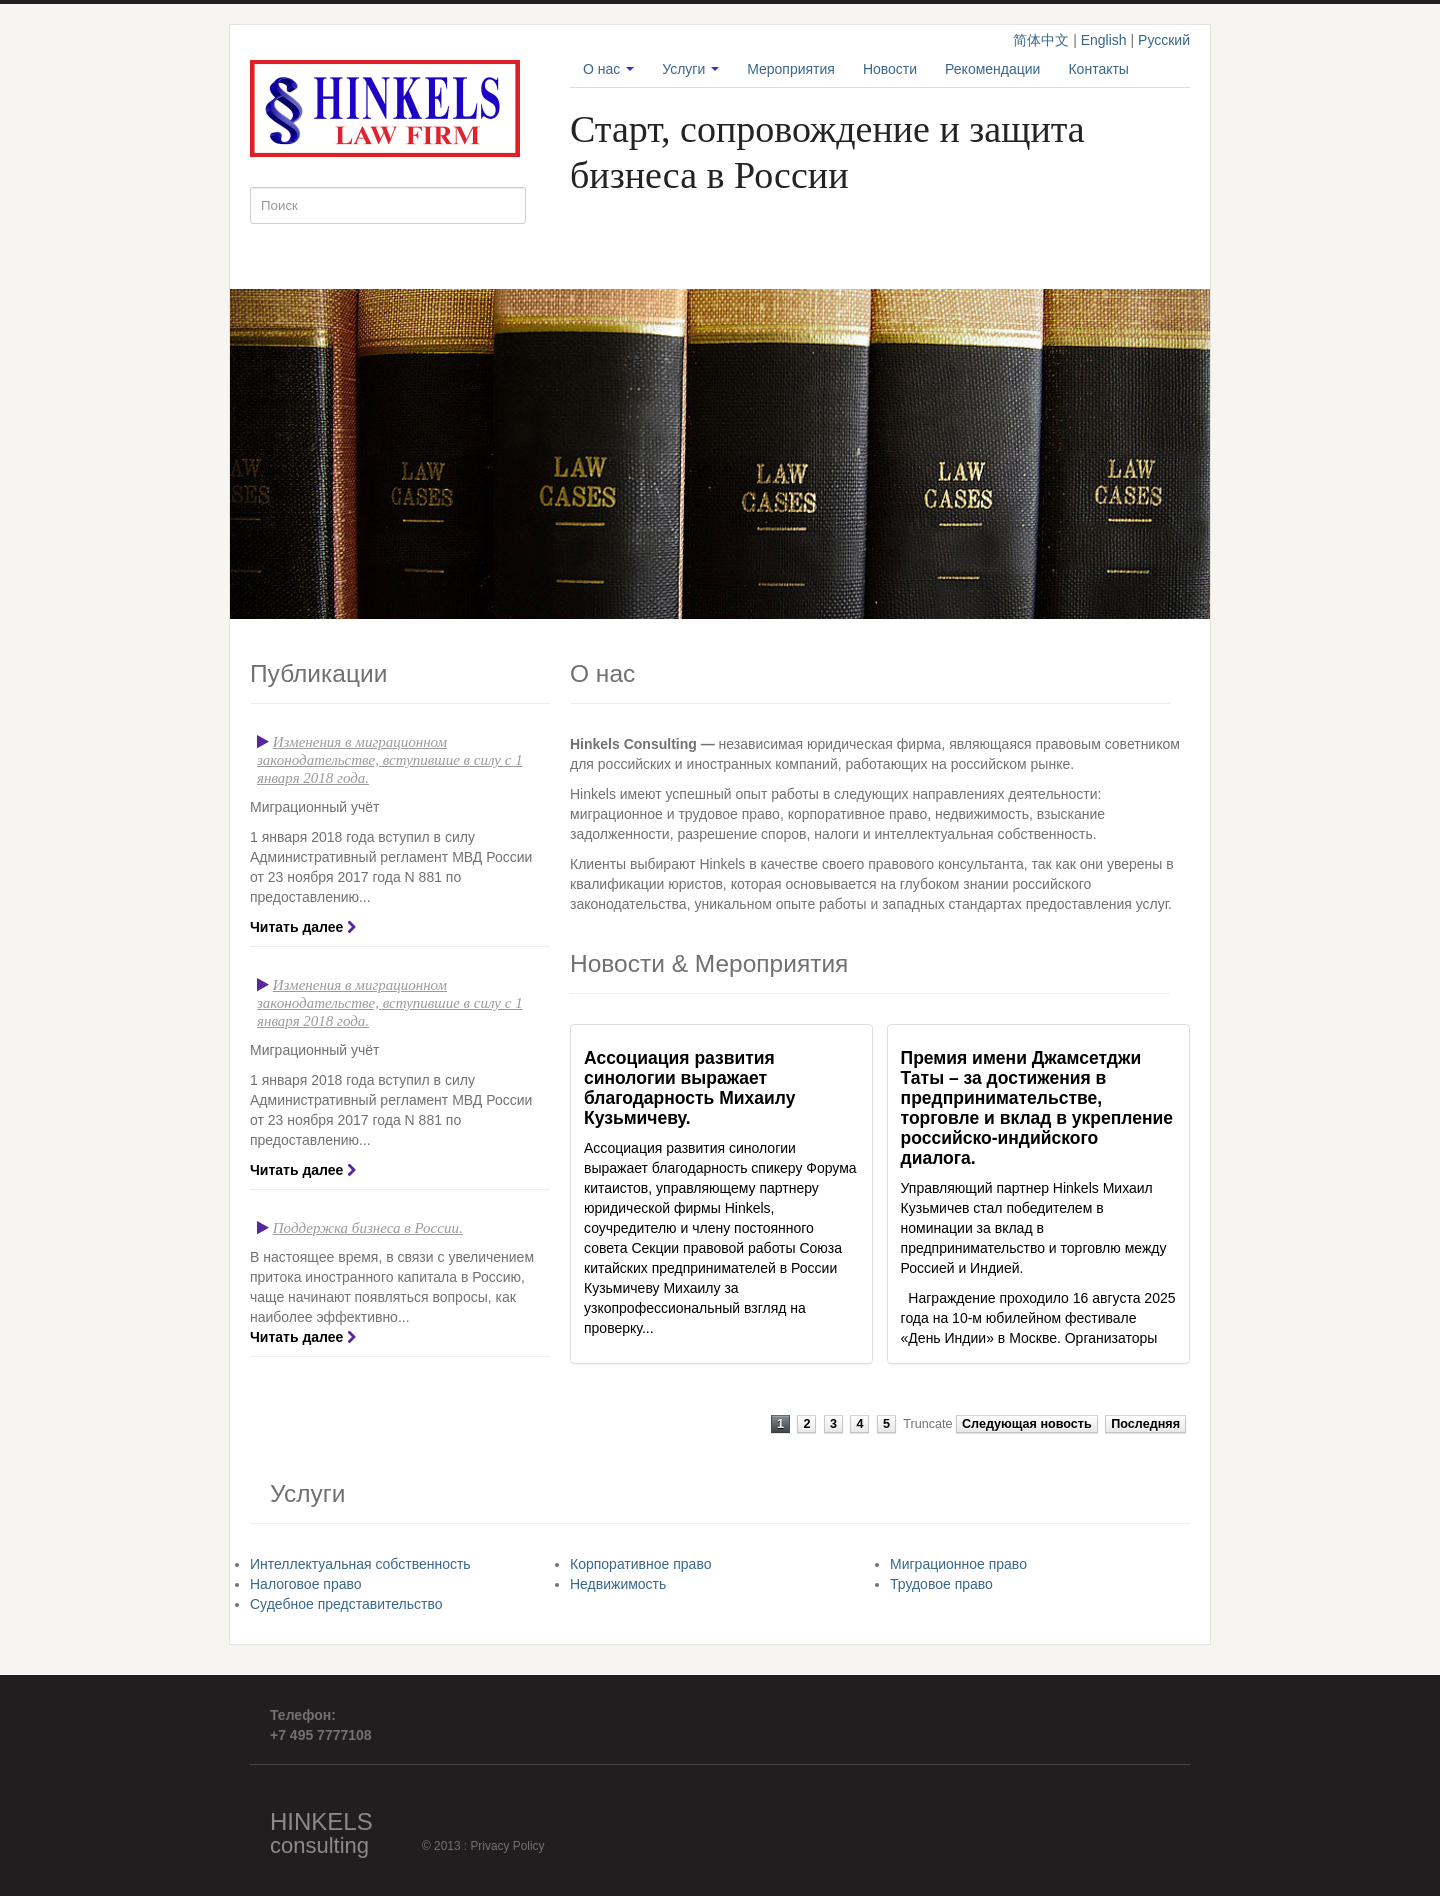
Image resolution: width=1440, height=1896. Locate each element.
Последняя (1145, 1424)
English (1104, 40)
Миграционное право (958, 1564)
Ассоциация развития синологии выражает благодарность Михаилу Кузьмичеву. (689, 1088)
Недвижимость (618, 1584)
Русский (1164, 40)
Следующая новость (1027, 1424)
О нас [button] (608, 69)
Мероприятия (791, 69)
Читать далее (296, 927)
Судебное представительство (346, 1604)
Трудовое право (941, 1584)
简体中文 (1041, 40)
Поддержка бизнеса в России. (368, 1228)
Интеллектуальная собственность (360, 1564)
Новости (890, 69)
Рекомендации (992, 69)
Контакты (1098, 69)
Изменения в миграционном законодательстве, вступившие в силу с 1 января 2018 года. (390, 760)
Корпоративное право (640, 1564)
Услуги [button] (690, 69)
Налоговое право (306, 1584)
